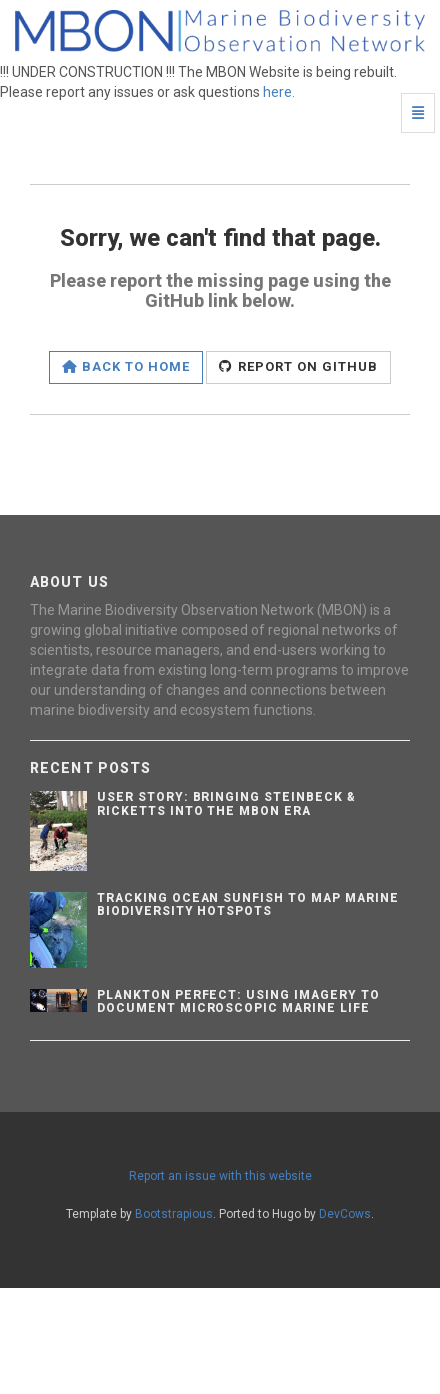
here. (279, 92)
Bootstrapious (174, 1214)
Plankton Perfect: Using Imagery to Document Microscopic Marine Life (238, 1001)
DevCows (345, 1214)
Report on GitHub (298, 366)
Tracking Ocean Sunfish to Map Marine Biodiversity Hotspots (248, 904)
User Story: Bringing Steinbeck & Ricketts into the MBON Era (226, 803)
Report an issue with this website (220, 1176)
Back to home (126, 366)
